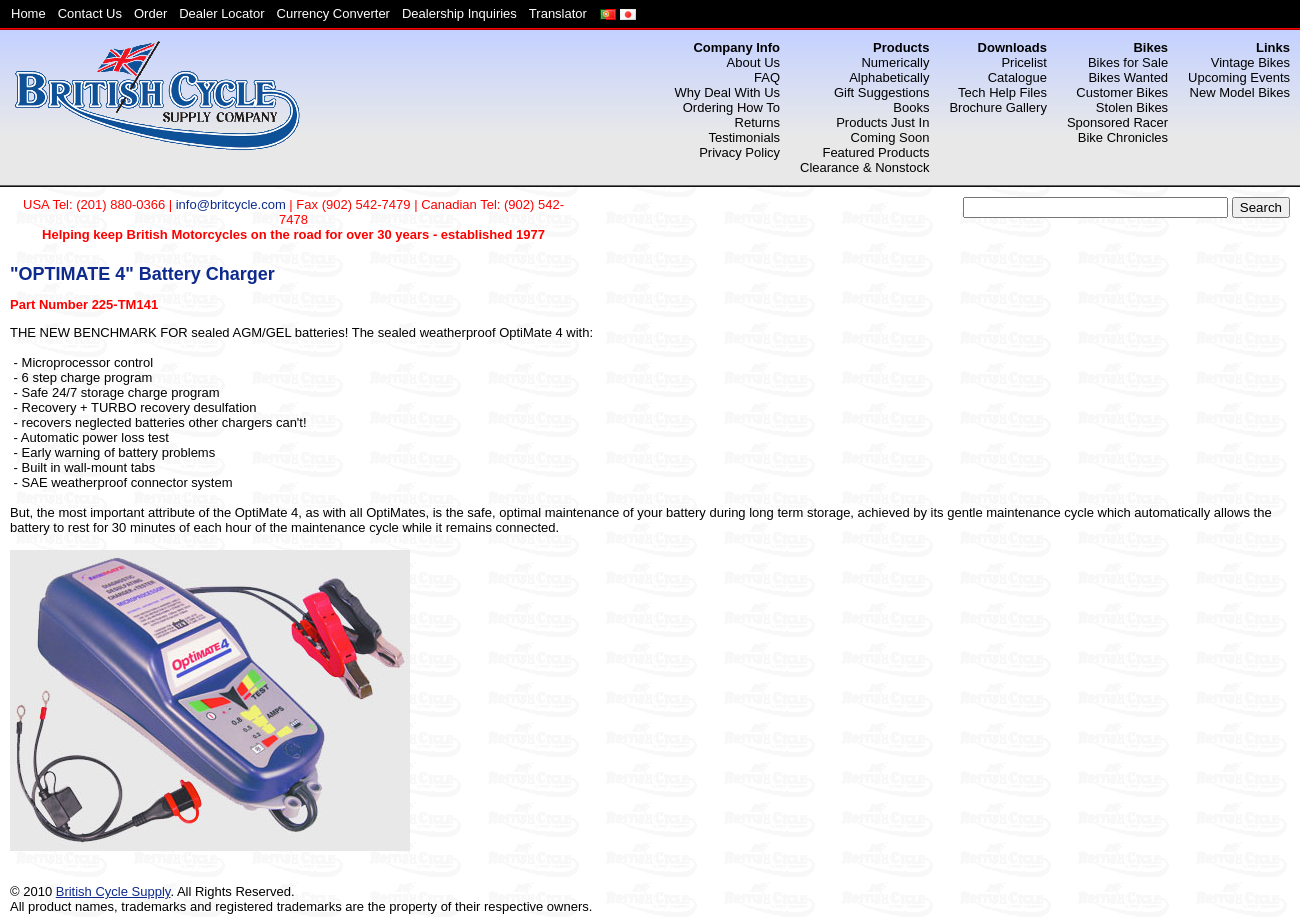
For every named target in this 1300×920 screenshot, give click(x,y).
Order (150, 13)
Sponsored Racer (1117, 122)
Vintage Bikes (1250, 62)
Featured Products (875, 152)
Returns (758, 122)
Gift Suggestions (881, 92)
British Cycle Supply (113, 891)
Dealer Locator (221, 13)
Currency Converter (333, 13)
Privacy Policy (739, 152)
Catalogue (1017, 77)
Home (28, 13)
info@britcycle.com (231, 204)
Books (911, 107)
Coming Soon (890, 137)
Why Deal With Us (727, 92)
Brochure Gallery (998, 107)
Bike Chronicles (1123, 137)
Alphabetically (889, 77)
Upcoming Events (1239, 77)
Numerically (895, 62)
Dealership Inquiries (459, 13)
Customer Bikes (1122, 92)
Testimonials (745, 137)
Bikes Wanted (1128, 77)
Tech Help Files (1002, 92)
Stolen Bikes (1132, 107)
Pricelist (1024, 62)
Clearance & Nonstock (864, 167)
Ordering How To (731, 107)
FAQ (767, 77)
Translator (558, 13)
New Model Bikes (1240, 92)
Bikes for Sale (1128, 62)
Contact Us (90, 13)
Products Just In (882, 122)
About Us (753, 62)
